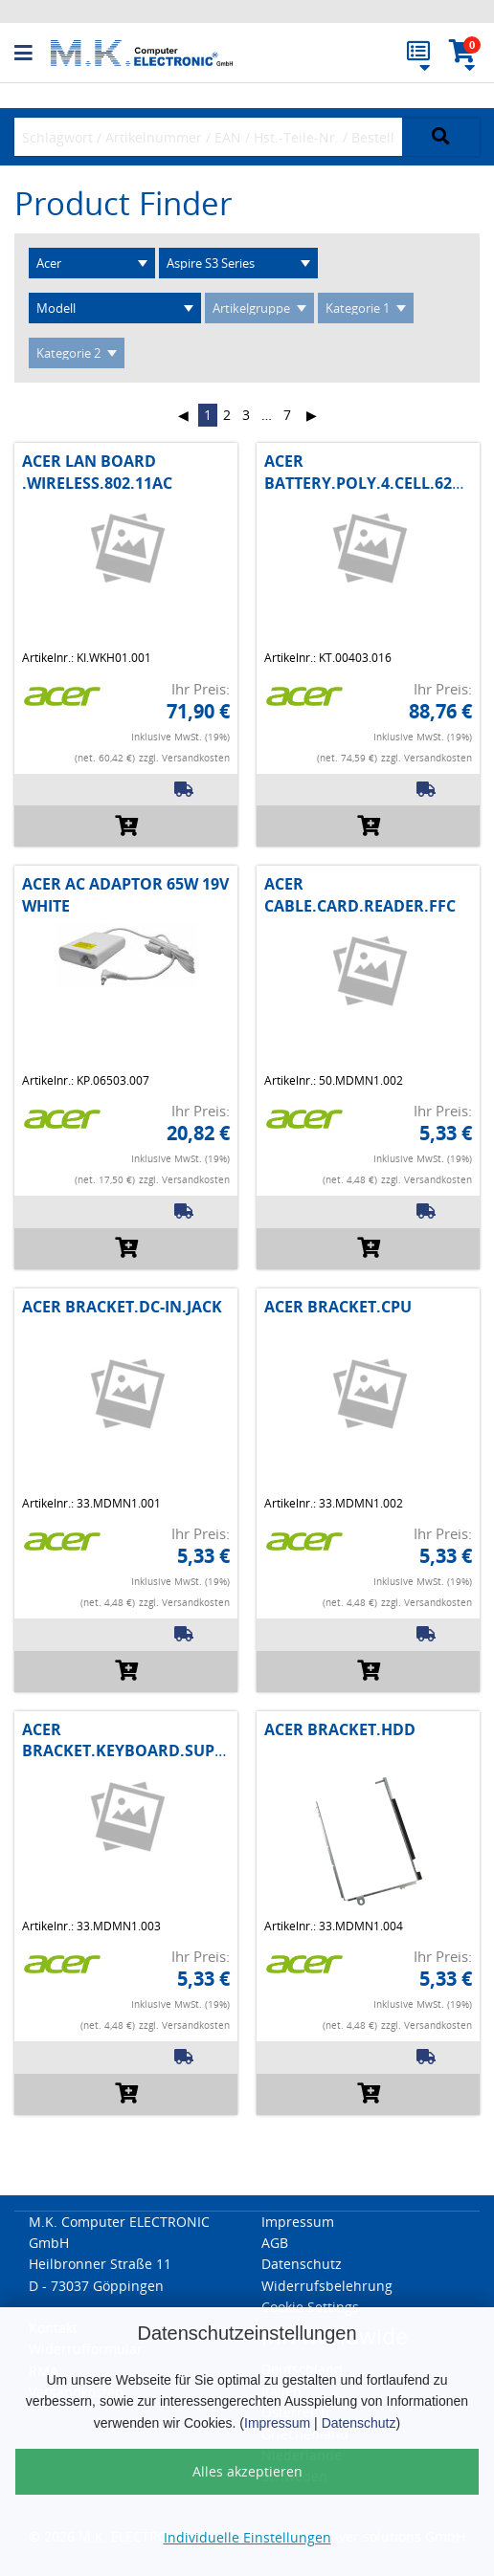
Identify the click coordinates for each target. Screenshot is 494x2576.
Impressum (277, 2423)
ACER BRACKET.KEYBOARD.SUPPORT (139, 1740)
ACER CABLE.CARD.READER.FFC (360, 894)
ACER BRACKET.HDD (339, 1729)
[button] (32, 53)
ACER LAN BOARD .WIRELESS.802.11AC (97, 472)
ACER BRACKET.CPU (338, 1306)
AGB (274, 2243)
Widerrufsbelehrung (327, 2286)
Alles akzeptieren (247, 2471)
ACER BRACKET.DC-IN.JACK (122, 1306)
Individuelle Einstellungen (247, 2537)
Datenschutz (359, 2423)
